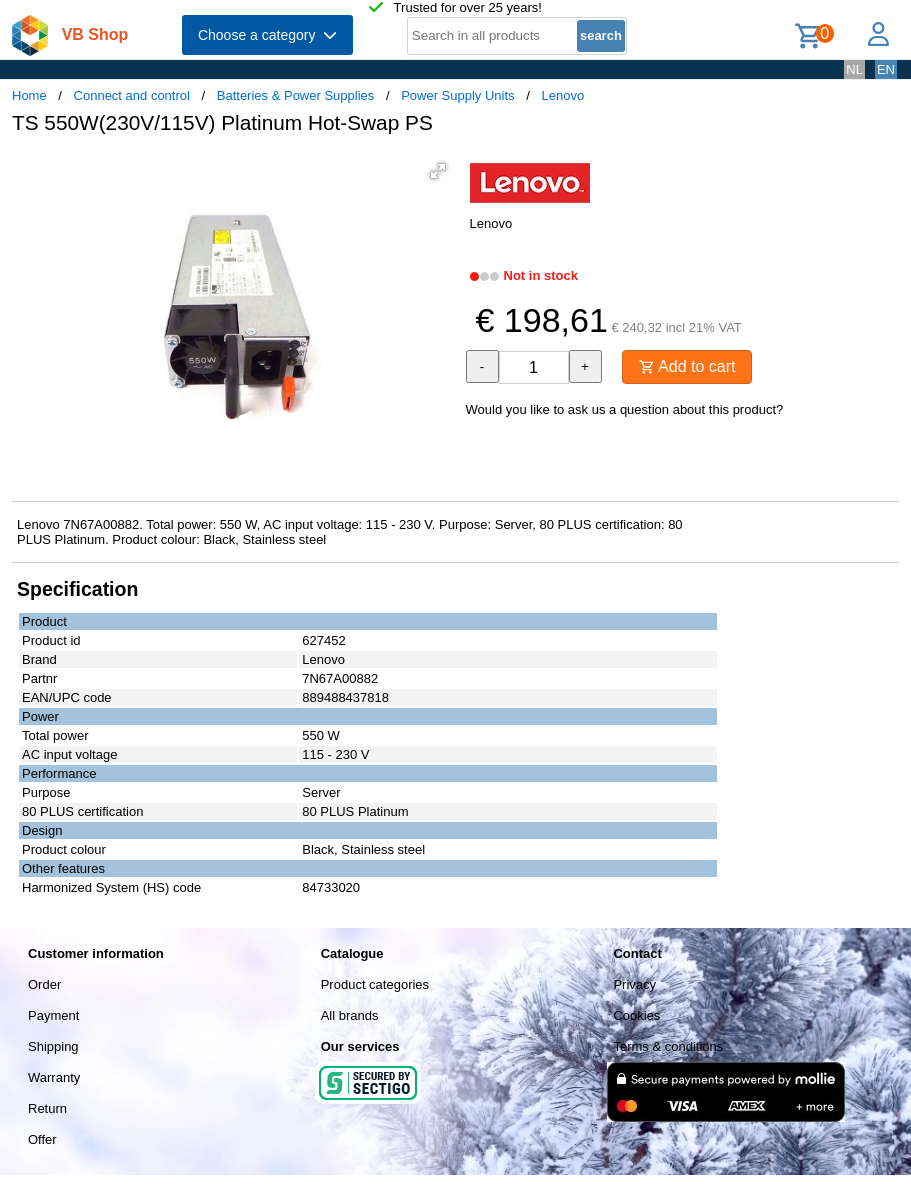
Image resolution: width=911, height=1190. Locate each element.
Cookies (636, 1015)
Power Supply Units (457, 95)
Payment (53, 1015)
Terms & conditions (668, 1046)
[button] (438, 171)
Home (29, 95)
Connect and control (132, 95)
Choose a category (267, 35)
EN (886, 69)
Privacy (634, 984)
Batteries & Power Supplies (296, 95)
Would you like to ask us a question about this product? (625, 409)
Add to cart (687, 366)
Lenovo (562, 95)
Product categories (375, 984)
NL (854, 69)
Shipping (53, 1046)
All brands (350, 1015)
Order (44, 984)
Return (47, 1108)
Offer (42, 1139)
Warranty (54, 1077)
